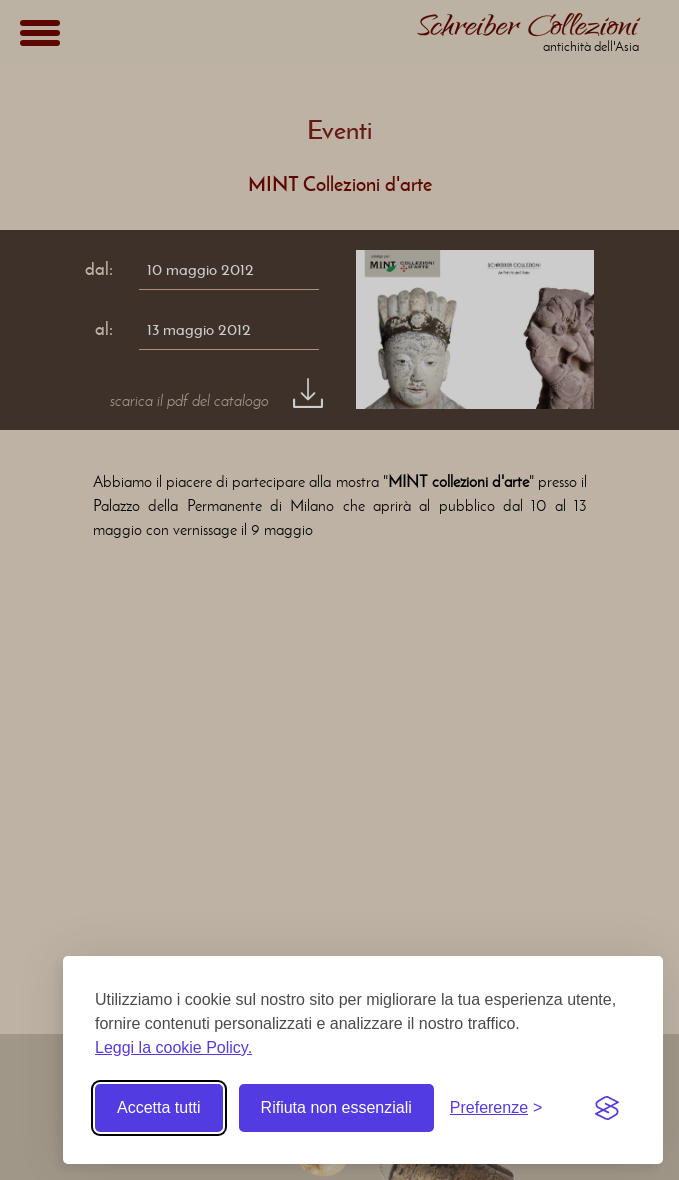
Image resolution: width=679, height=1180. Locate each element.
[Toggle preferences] (496, 1108)
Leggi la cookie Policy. (173, 1047)
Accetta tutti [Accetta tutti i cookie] (159, 1107)
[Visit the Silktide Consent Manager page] (607, 1108)
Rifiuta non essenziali (336, 1107)
